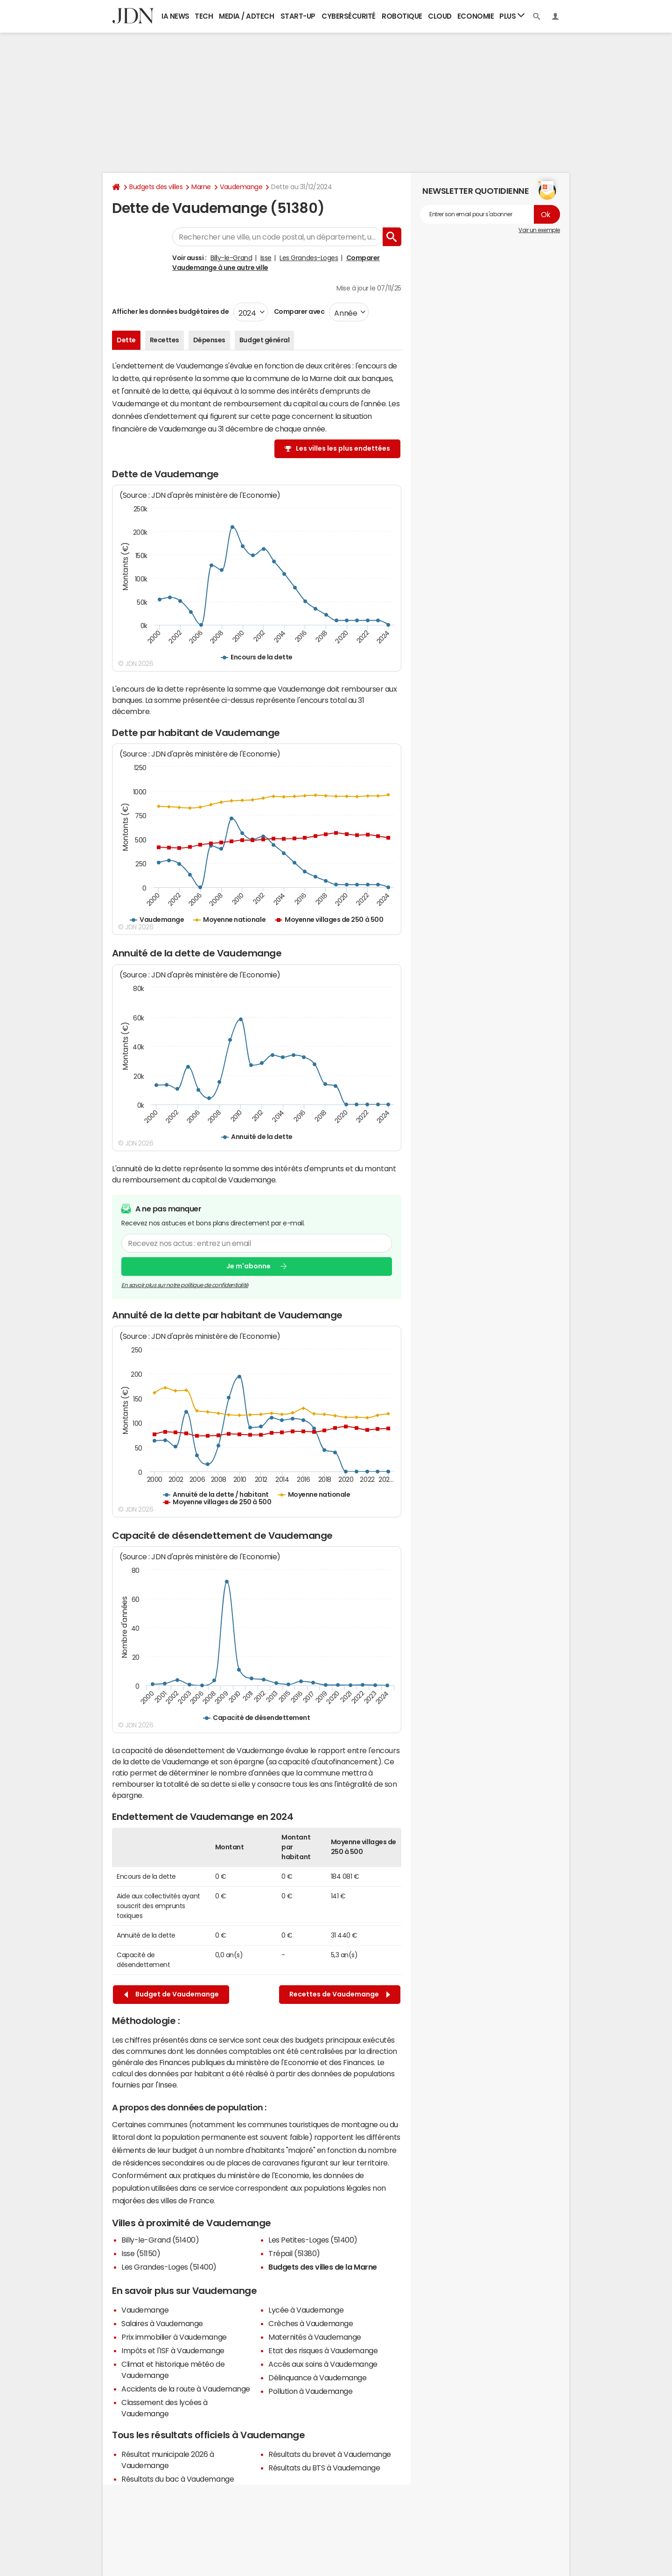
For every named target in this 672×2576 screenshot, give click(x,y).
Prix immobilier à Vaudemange (174, 2337)
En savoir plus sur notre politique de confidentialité (184, 1285)
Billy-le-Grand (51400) (160, 2239)
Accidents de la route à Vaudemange (185, 2388)
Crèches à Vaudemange (310, 2323)
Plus (512, 16)
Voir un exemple (539, 230)
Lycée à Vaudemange (305, 2310)
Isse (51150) (140, 2253)
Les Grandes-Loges (309, 258)
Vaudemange (241, 187)
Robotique (402, 16)
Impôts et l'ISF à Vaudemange (172, 2350)
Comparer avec (298, 311)
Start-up (297, 16)
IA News (175, 16)
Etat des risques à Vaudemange (323, 2350)
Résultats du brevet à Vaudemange (329, 2454)
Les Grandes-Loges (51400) (169, 2267)
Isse (266, 258)
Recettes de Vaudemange (339, 1994)
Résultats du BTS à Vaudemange (324, 2467)
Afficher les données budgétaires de (170, 311)
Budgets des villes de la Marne (322, 2267)
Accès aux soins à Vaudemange (323, 2364)
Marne (201, 187)
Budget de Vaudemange (171, 1994)
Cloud (440, 16)
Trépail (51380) (294, 2253)
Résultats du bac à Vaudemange (177, 2479)
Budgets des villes (155, 187)
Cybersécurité (349, 16)
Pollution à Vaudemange (310, 2391)
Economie (475, 16)
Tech (204, 16)
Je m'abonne (248, 1266)
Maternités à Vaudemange (314, 2337)
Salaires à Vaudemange (162, 2323)
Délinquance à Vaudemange (317, 2377)
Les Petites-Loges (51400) (312, 2239)
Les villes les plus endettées (343, 448)
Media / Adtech (246, 16)
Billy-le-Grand (231, 258)
